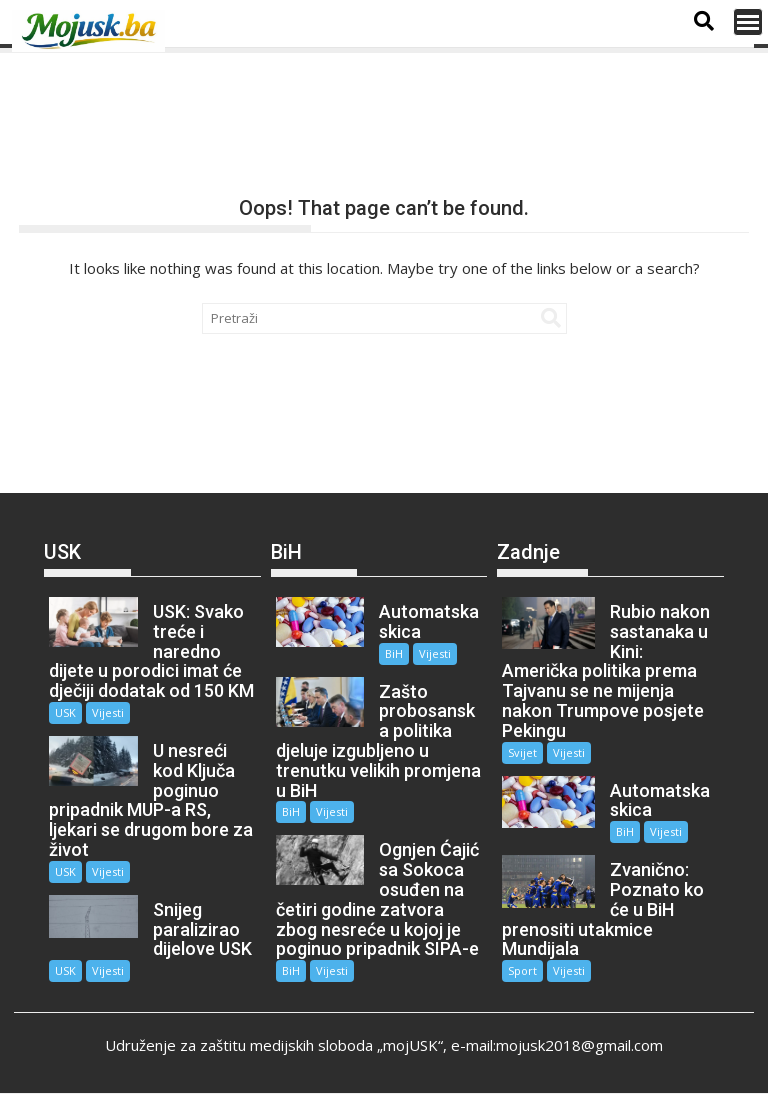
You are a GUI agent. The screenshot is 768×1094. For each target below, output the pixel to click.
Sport (522, 970)
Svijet (522, 752)
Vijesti (108, 712)
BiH (394, 653)
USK (65, 712)
